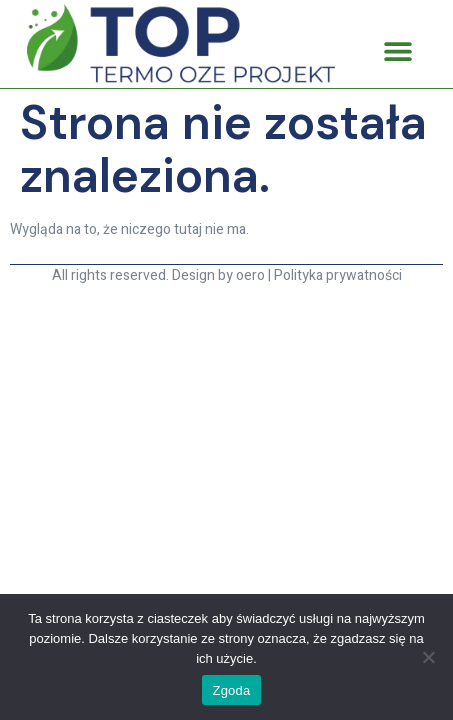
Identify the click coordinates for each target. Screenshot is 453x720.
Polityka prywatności (338, 275)
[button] (397, 51)
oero (250, 275)
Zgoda (231, 690)
